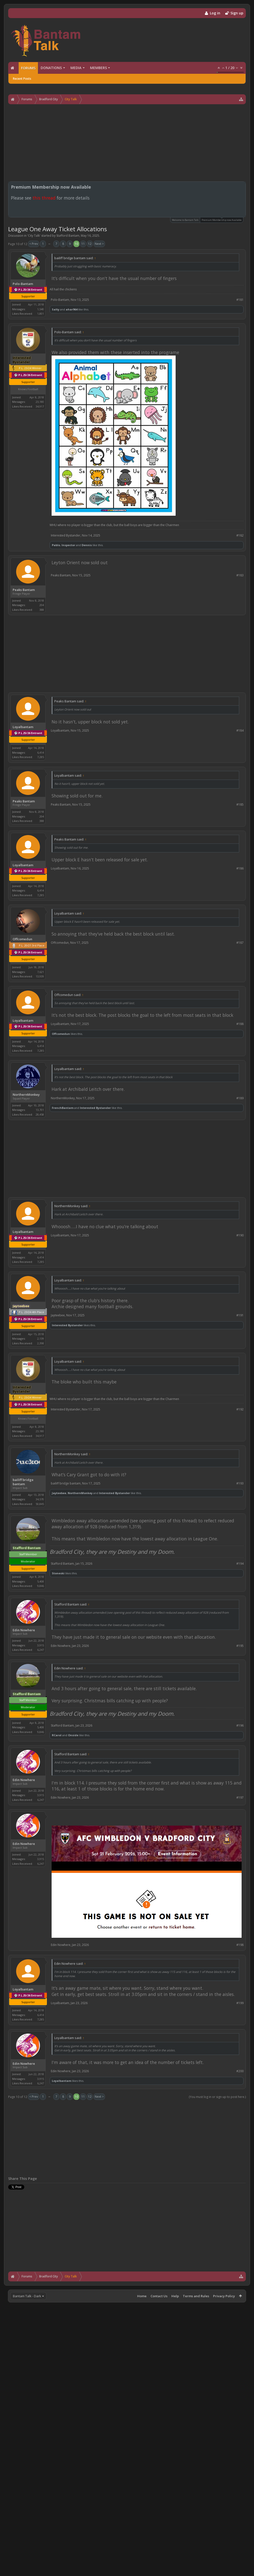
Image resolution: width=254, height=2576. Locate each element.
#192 (240, 1409)
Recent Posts (22, 79)
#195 (240, 1646)
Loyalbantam (23, 727)
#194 (240, 1563)
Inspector (68, 545)
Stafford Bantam (67, 235)
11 (83, 244)
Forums (28, 68)
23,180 (40, 402)
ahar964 (71, 309)
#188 (240, 1024)
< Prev (33, 244)
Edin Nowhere (24, 1630)
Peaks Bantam (24, 590)
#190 (240, 1235)
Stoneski (58, 1573)
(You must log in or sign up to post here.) (217, 2097)
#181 (240, 300)
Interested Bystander (65, 535)
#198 (240, 1945)
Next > (99, 244)
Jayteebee (58, 1315)
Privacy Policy (224, 2296)
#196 (240, 1725)
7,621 (40, 972)
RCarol (57, 1735)
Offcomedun (22, 939)
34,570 (40, 1499)
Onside (73, 1735)
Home (142, 2296)
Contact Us (159, 2296)
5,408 (40, 1581)
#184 (240, 730)
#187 (240, 942)
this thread (44, 198)
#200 (240, 2071)
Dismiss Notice (242, 187)
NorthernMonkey (26, 1095)
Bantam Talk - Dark (27, 2296)
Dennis (87, 545)
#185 (240, 804)
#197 (240, 1797)
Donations (51, 67)
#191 (240, 1315)
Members (98, 67)
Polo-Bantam (23, 284)
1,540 (40, 309)
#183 (240, 575)
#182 (240, 535)
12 (90, 244)
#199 (240, 2003)
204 (41, 605)
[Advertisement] (127, 143)
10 (76, 244)
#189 (240, 1098)
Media (75, 67)
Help (175, 2296)
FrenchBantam (62, 1108)
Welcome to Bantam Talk (185, 220)
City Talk (34, 235)
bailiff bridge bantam (23, 1482)
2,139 (40, 1338)
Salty (55, 309)
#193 (240, 1483)
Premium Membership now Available (222, 219)
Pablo (56, 545)
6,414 (40, 752)
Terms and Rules (196, 2296)
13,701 (40, 1110)
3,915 (40, 1645)
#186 (240, 868)
